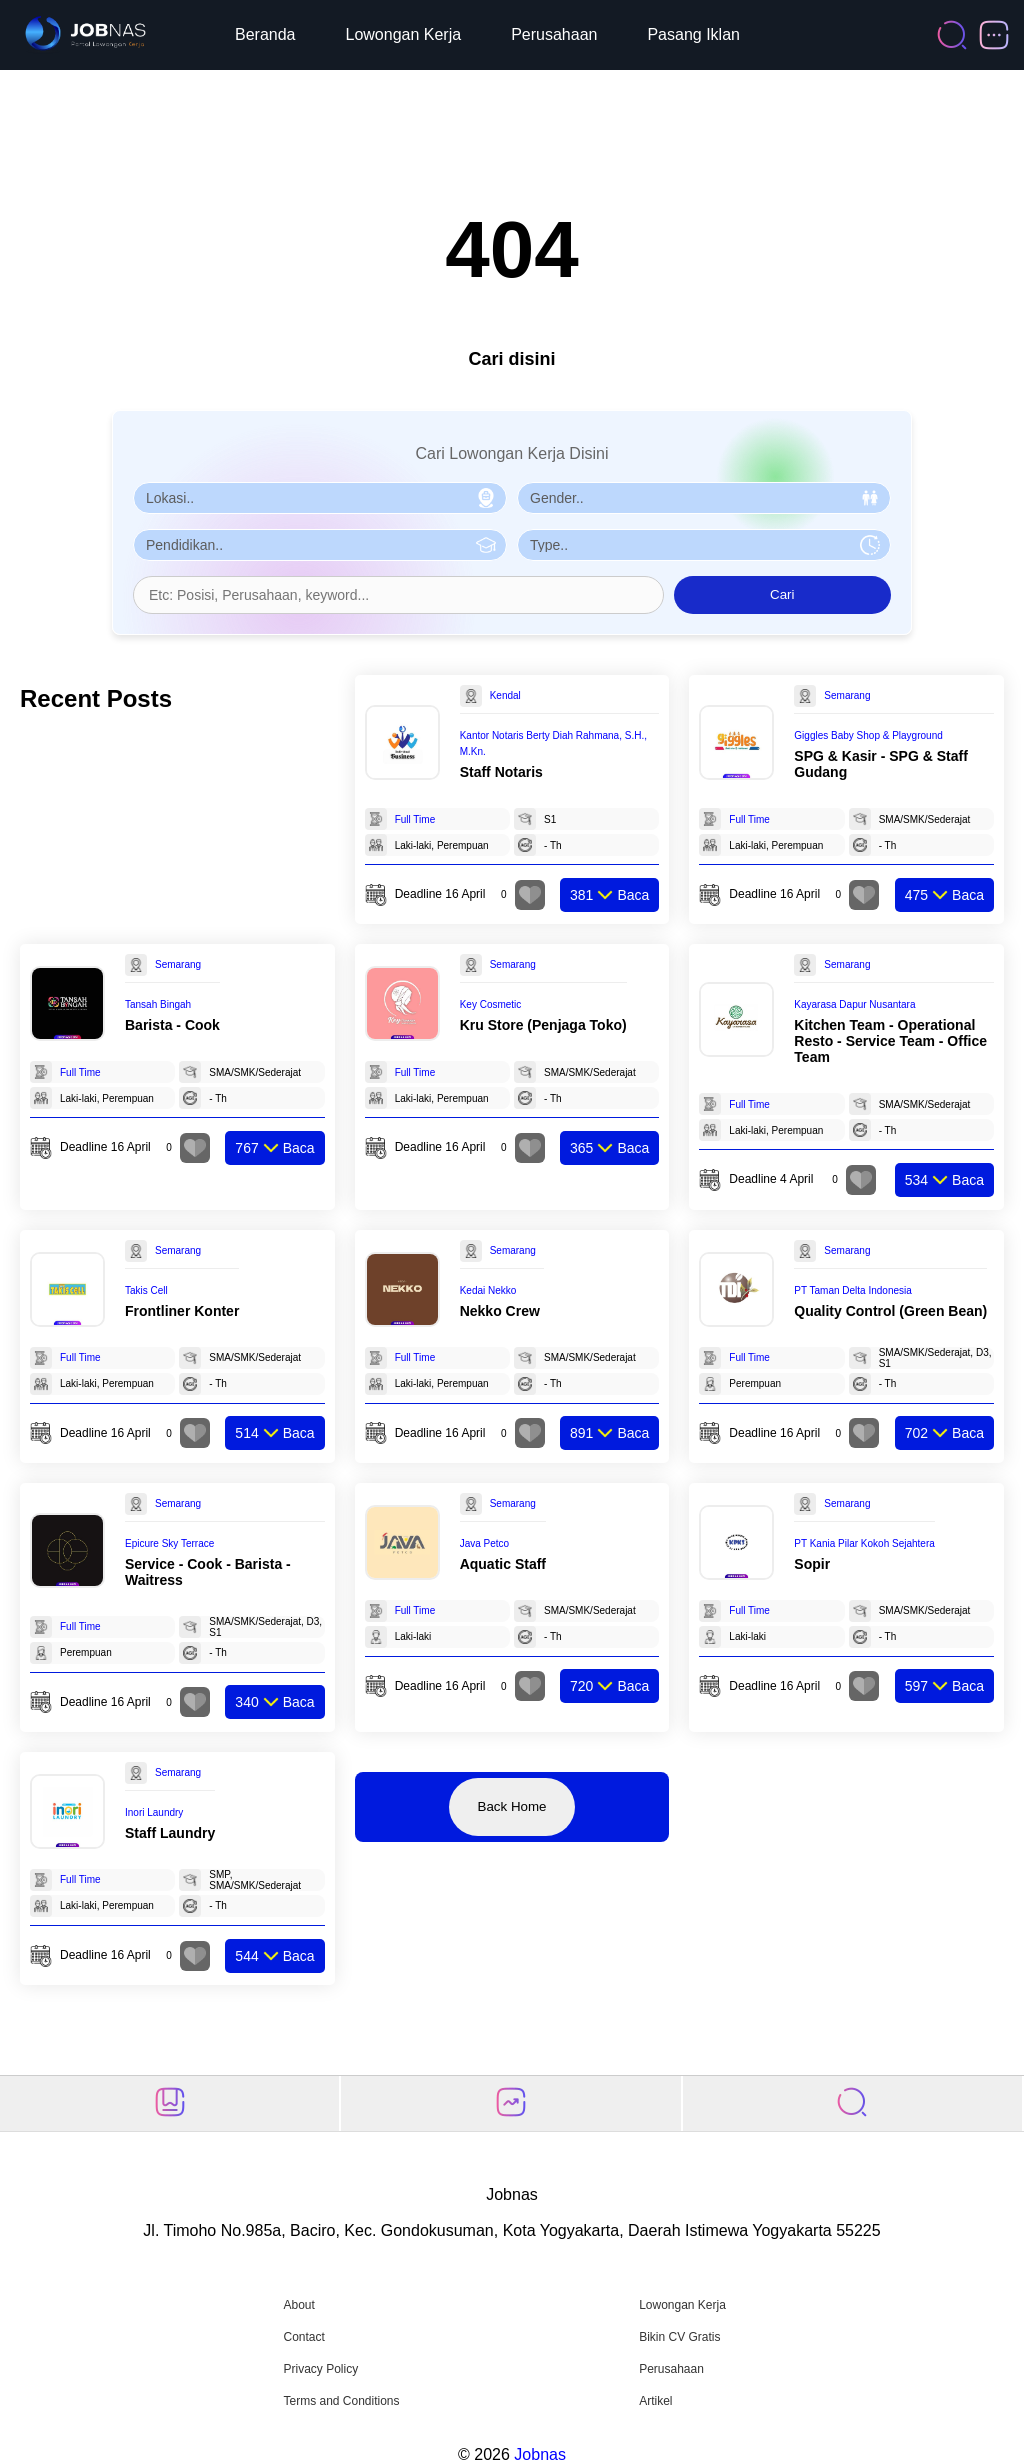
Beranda (265, 34)
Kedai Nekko (488, 1290)
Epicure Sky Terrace (169, 1543)
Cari (782, 594)
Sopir (812, 1564)
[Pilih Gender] (704, 498)
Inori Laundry (154, 1812)
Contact (303, 2337)
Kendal (505, 695)
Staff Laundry (170, 1833)
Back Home (512, 1806)
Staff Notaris (501, 772)
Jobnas (540, 2454)
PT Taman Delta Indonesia (852, 1290)
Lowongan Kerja (404, 34)
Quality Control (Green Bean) (890, 1311)
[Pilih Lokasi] (320, 498)
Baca (609, 895)
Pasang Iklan (693, 34)
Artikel (655, 2401)
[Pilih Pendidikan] (320, 545)
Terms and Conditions (341, 2401)
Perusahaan (554, 34)
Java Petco (484, 1543)
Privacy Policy (320, 2369)
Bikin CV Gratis (679, 2337)
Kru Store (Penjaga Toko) (543, 1025)
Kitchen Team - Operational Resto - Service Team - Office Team (890, 1041)
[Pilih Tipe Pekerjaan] (704, 545)
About (298, 2305)
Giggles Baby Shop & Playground (868, 735)
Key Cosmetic (491, 1004)
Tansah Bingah (158, 1004)
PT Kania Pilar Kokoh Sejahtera (864, 1543)
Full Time (415, 819)
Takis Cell (146, 1290)
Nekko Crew (500, 1311)
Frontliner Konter (182, 1311)
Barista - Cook (172, 1025)
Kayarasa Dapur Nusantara (854, 1004)
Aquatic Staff (503, 1564)
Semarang (847, 695)
